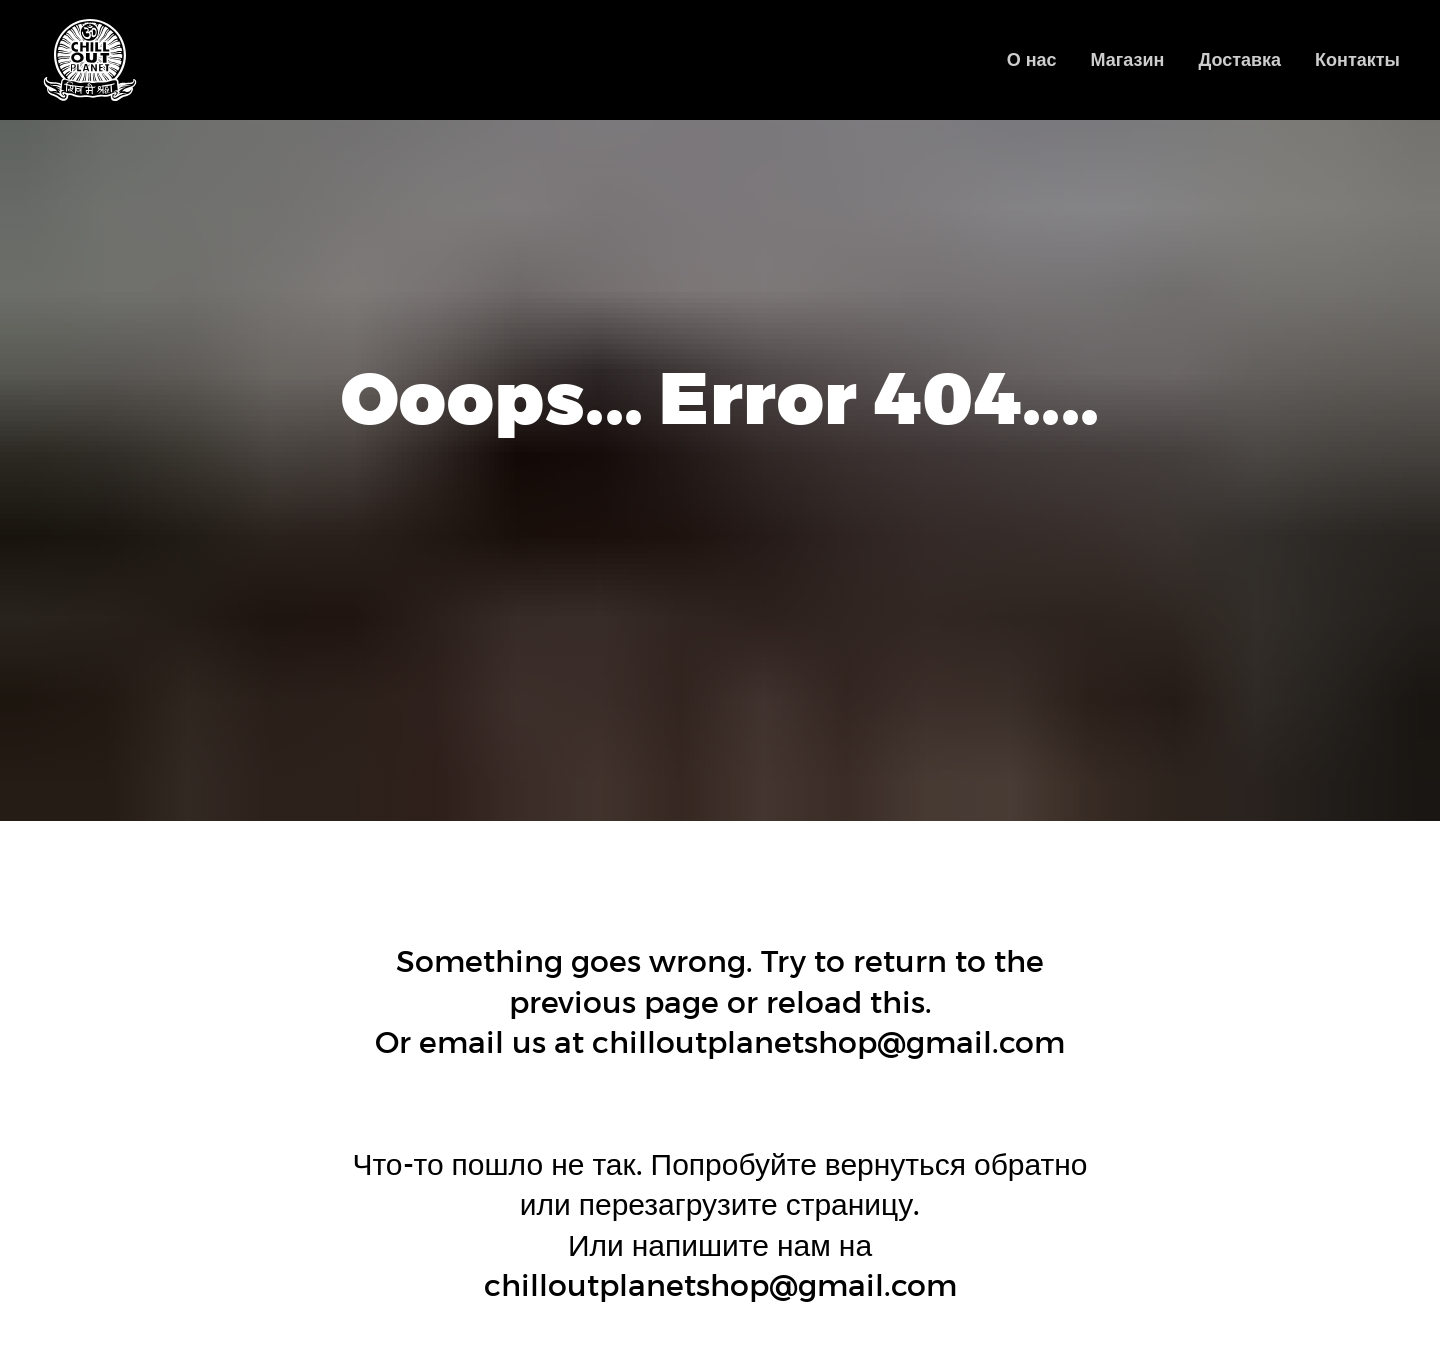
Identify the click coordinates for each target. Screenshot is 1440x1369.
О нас (1032, 60)
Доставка (1239, 60)
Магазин (1128, 60)
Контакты (1357, 60)
